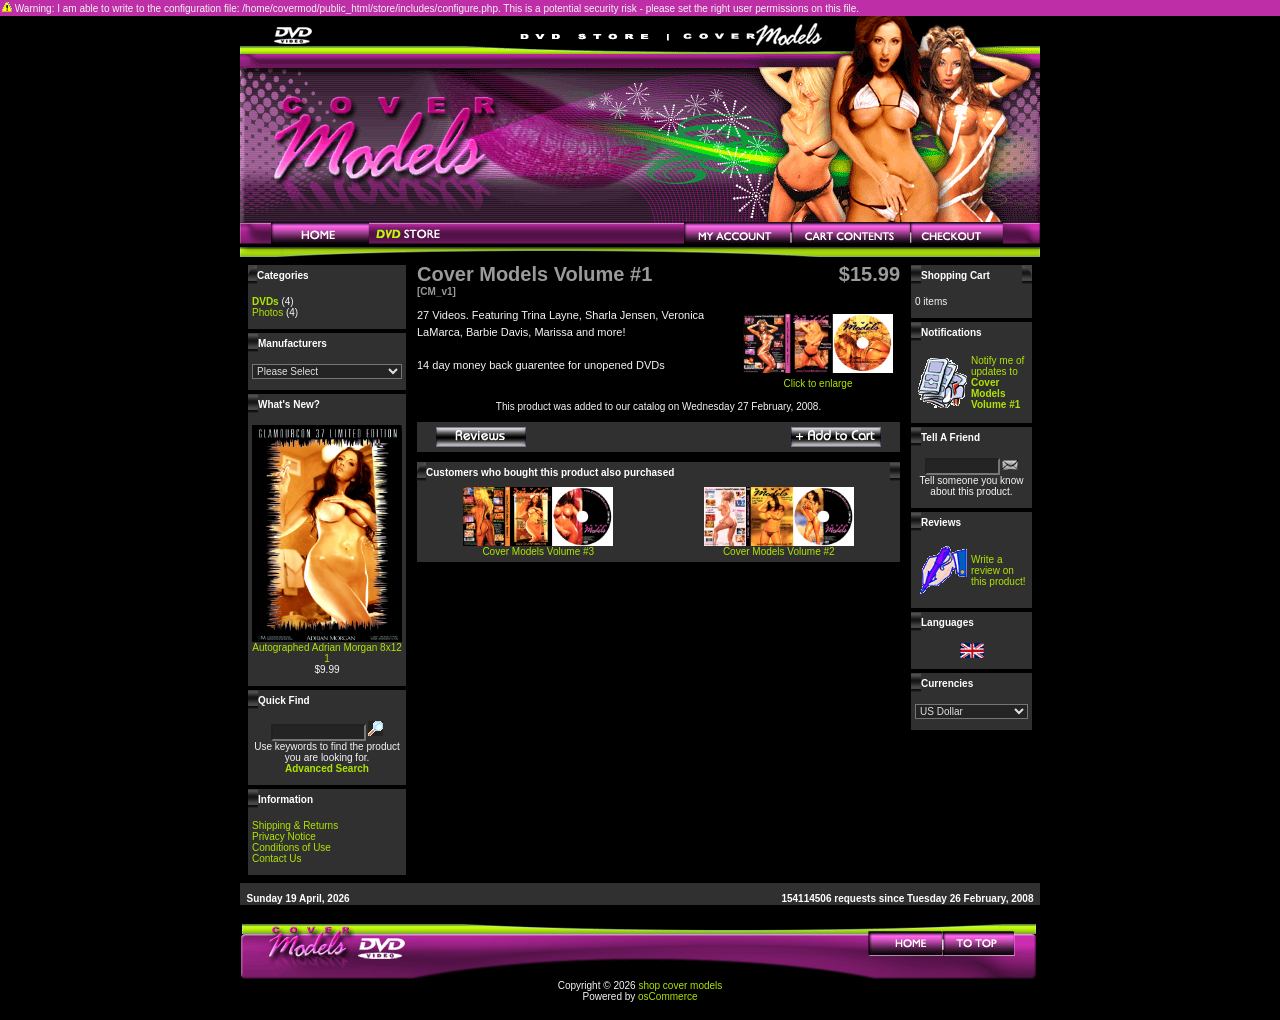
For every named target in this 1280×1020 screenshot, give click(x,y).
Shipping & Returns (295, 825)
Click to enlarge (818, 379)
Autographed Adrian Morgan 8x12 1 (327, 653)
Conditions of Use (291, 847)
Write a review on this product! (998, 570)
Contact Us (276, 858)
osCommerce (667, 996)
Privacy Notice (284, 836)
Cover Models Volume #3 (538, 551)
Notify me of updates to (997, 382)
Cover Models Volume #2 (779, 551)
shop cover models (680, 985)
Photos (267, 312)
